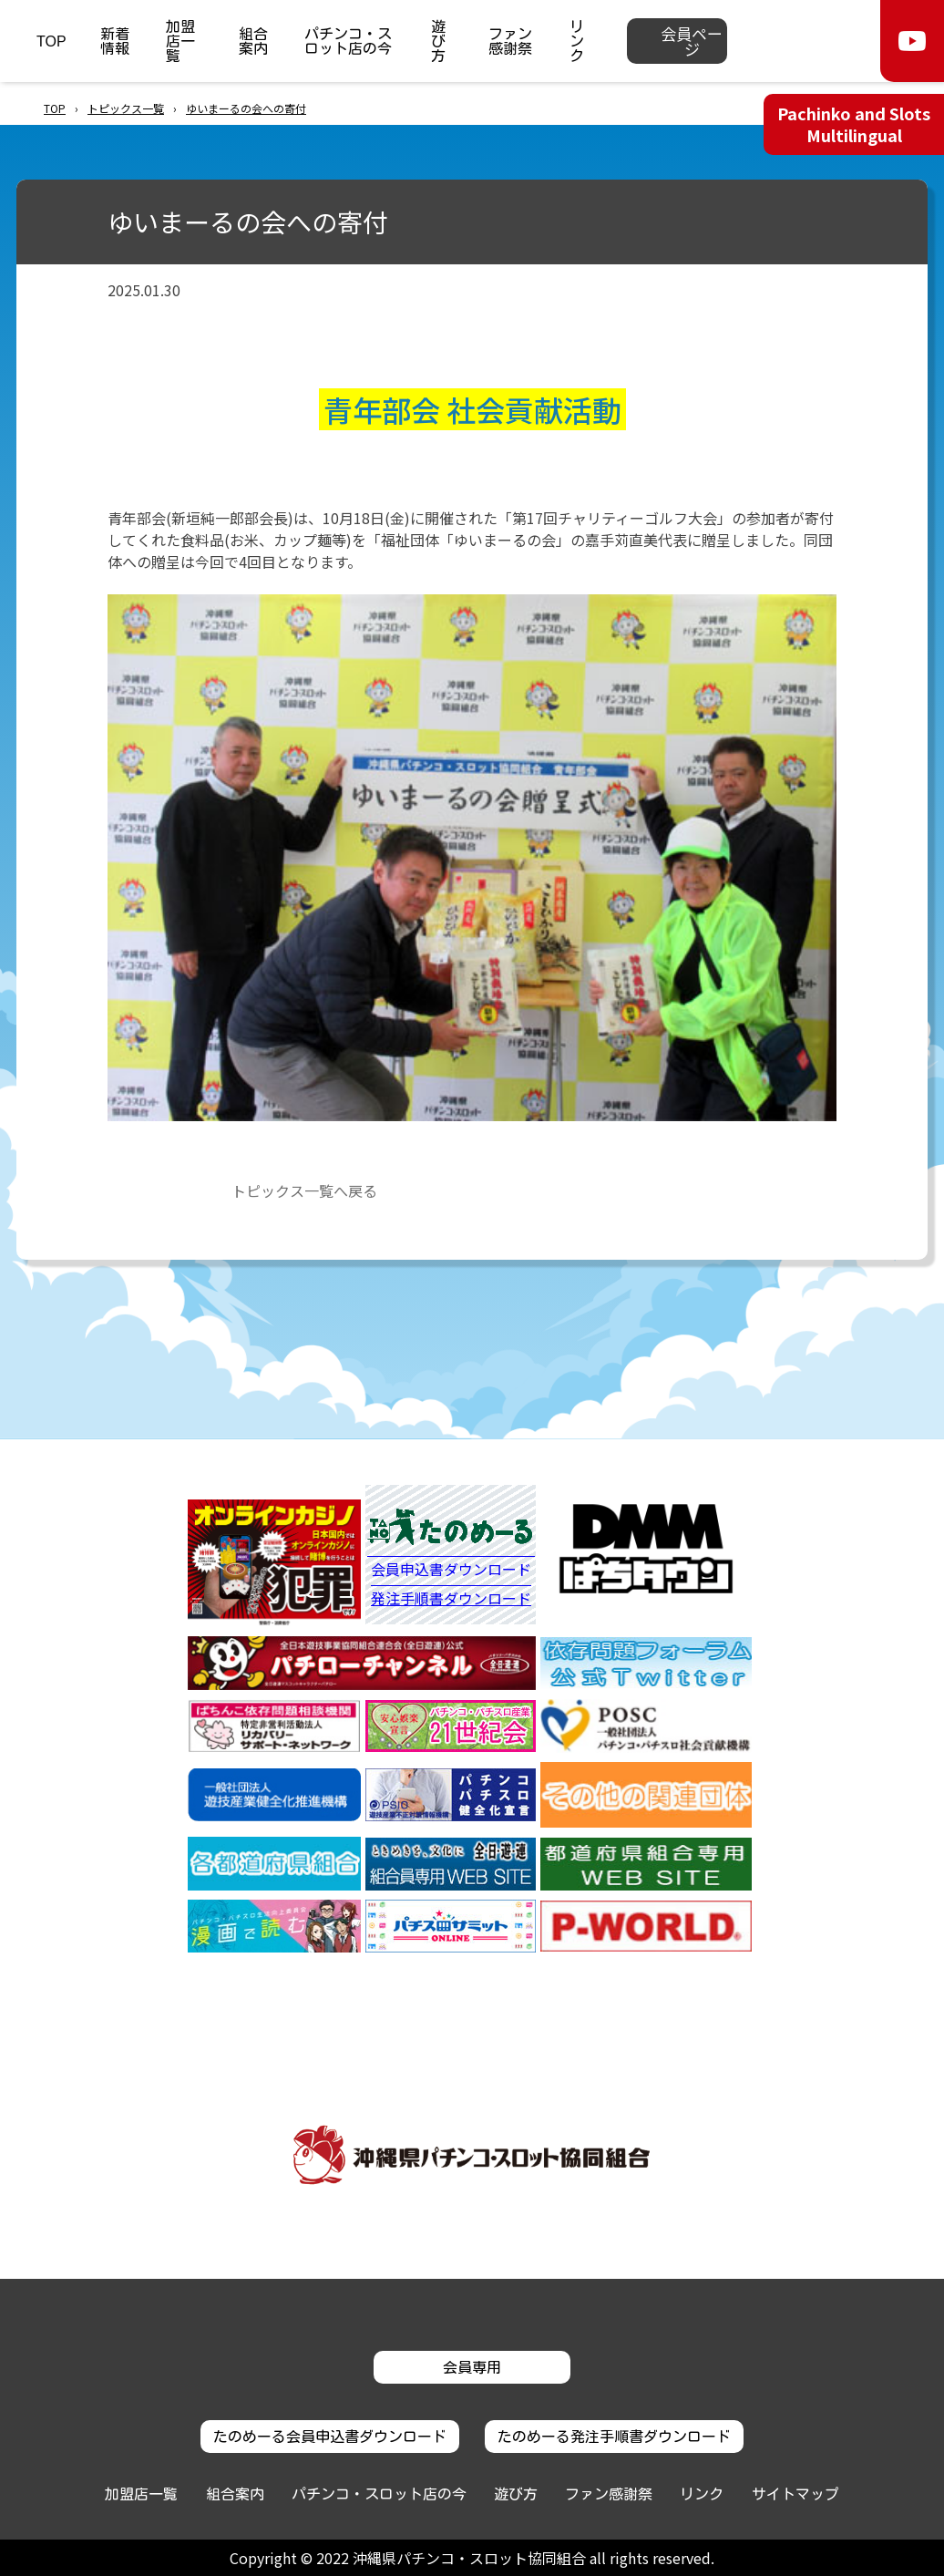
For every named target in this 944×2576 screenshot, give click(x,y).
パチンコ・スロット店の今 (348, 41)
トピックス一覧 (125, 108)
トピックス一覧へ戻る (304, 1190)
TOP (51, 41)
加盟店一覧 (180, 41)
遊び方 (438, 41)
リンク (576, 41)
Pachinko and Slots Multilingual (853, 123)
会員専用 (472, 2367)
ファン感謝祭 (510, 41)
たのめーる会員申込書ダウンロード (329, 2436)
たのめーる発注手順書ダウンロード (614, 2436)
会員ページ (692, 41)
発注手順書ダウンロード (451, 1598)
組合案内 (253, 41)
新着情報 (114, 41)
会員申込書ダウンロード (451, 1570)
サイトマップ (795, 2494)
